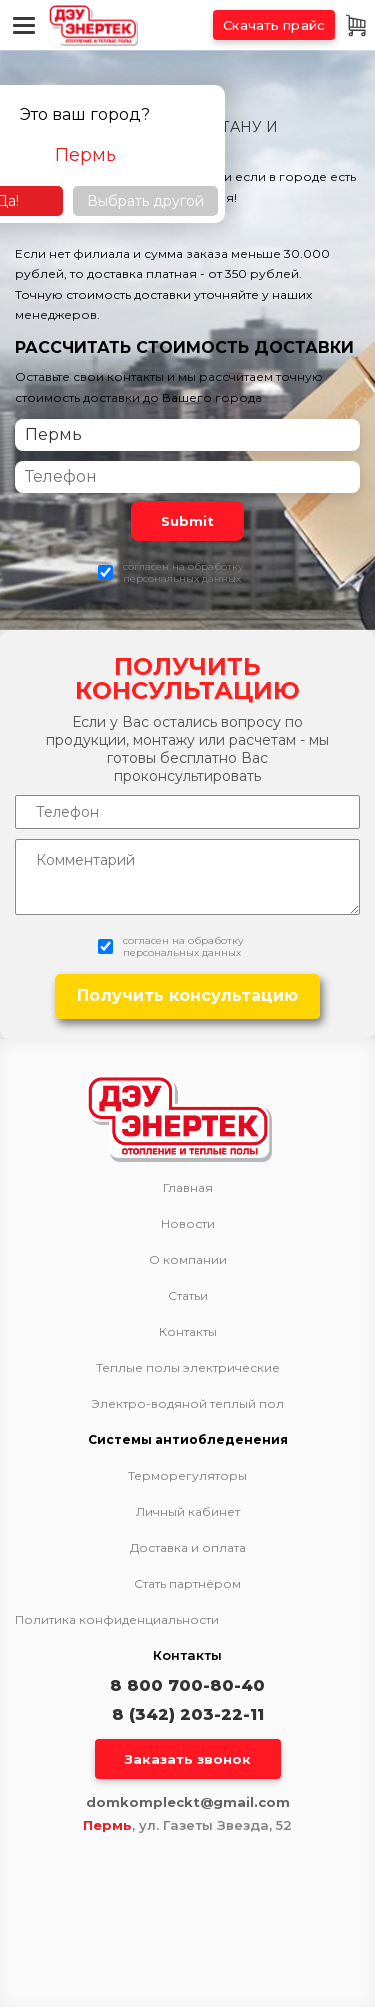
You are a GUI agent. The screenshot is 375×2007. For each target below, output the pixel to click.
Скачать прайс (274, 25)
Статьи (188, 1296)
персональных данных (182, 578)
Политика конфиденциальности (117, 1619)
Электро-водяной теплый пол (187, 1404)
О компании (188, 1260)
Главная (188, 1188)
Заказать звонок (188, 1759)
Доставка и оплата (188, 1548)
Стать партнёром (187, 1584)
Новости (188, 1224)
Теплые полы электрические (188, 1368)
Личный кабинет (188, 1512)
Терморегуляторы (187, 1476)
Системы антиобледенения (188, 1440)
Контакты (188, 1332)
